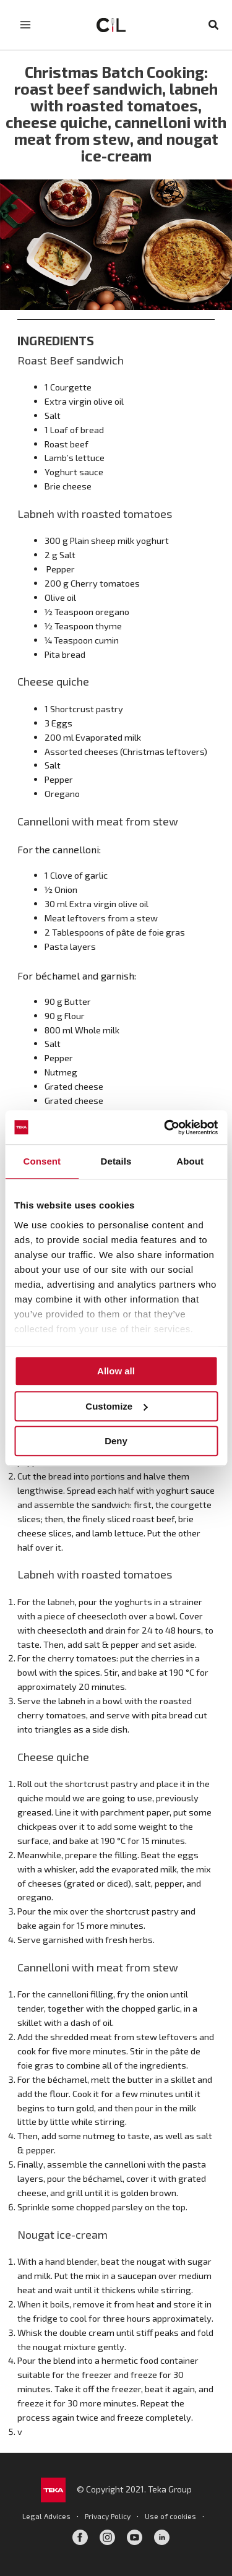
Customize (116, 1406)
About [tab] (190, 1161)
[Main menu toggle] (25, 25)
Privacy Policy (108, 2516)
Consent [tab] (42, 1161)
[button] (214, 25)
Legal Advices (46, 2516)
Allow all (116, 1371)
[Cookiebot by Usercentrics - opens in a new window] (165, 1127)
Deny (116, 1441)
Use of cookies (170, 2516)
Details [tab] (116, 1161)
